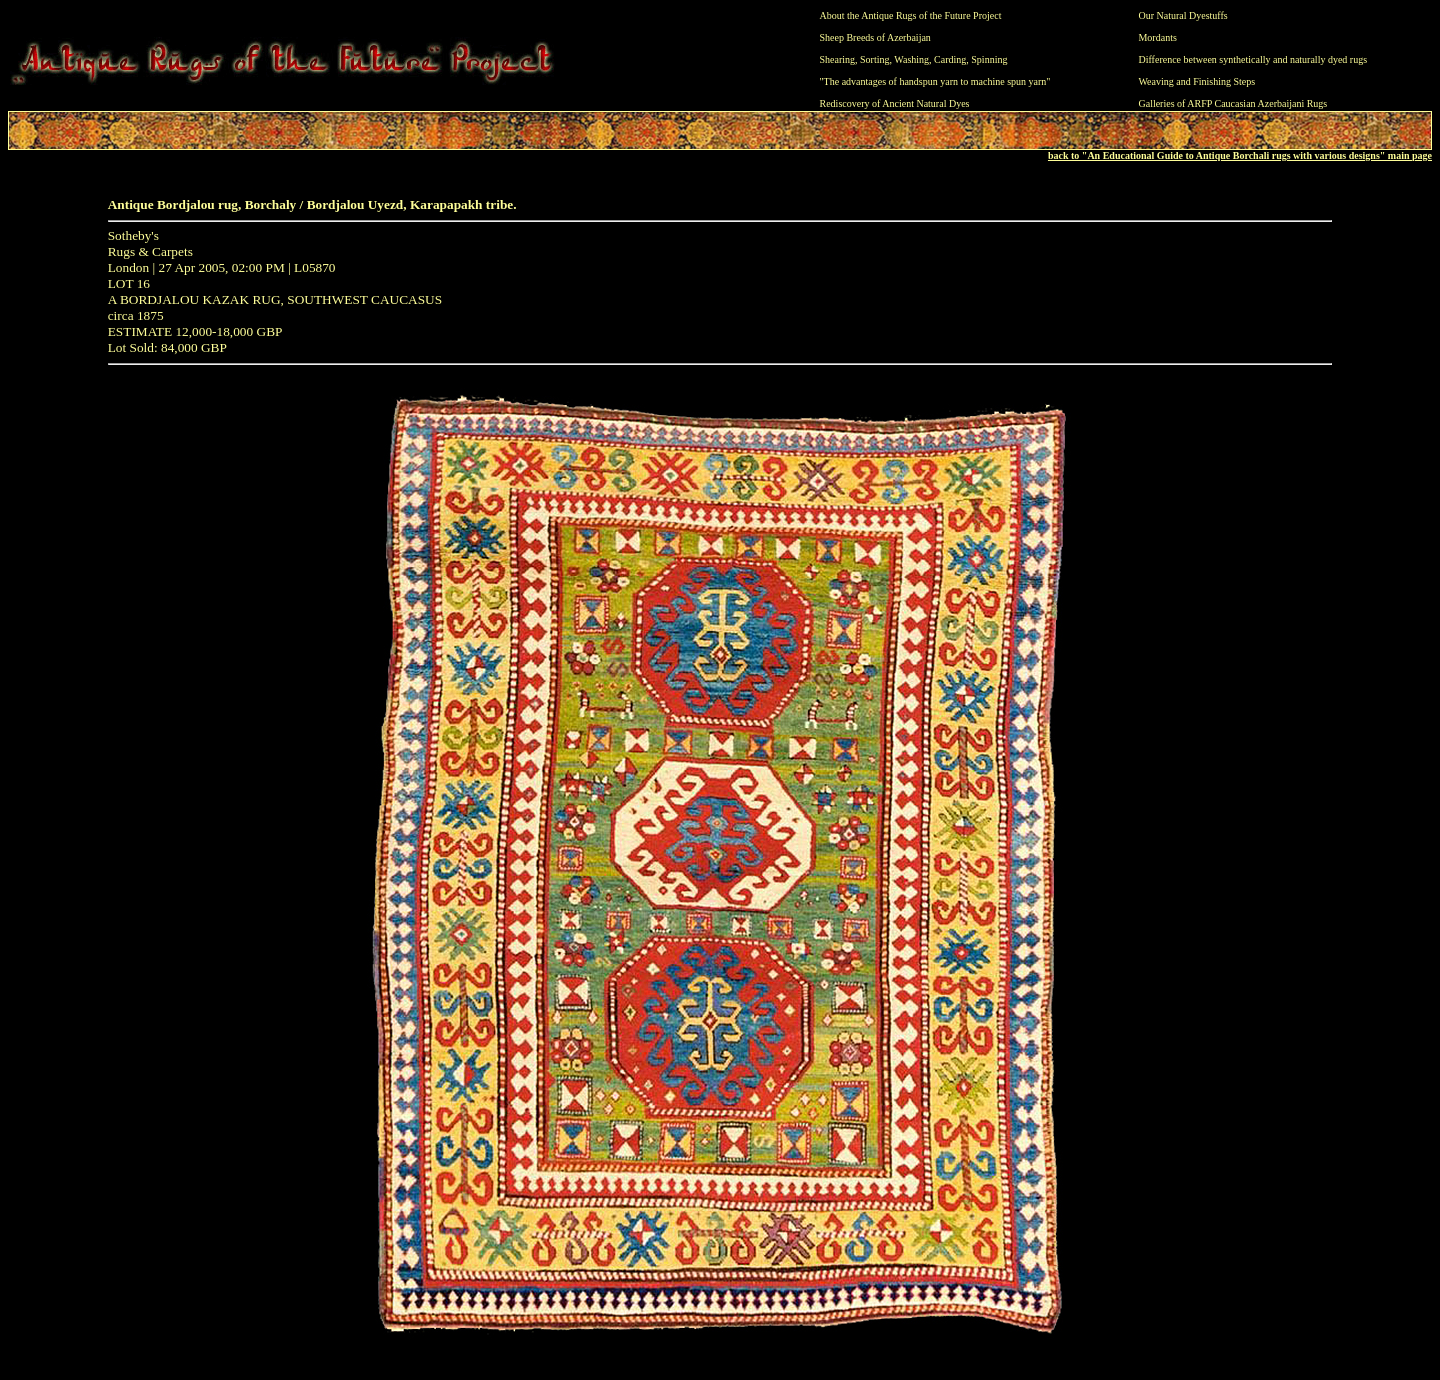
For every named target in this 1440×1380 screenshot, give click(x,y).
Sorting (874, 59)
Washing (911, 59)
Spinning (989, 59)
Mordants (1157, 37)
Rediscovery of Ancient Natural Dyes (895, 103)
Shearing (838, 59)
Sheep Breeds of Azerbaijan (875, 37)
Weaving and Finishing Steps (1196, 81)
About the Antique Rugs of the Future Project (911, 15)
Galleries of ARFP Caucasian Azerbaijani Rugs (1232, 103)
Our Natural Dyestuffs (1182, 15)
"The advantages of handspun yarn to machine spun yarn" (935, 81)
